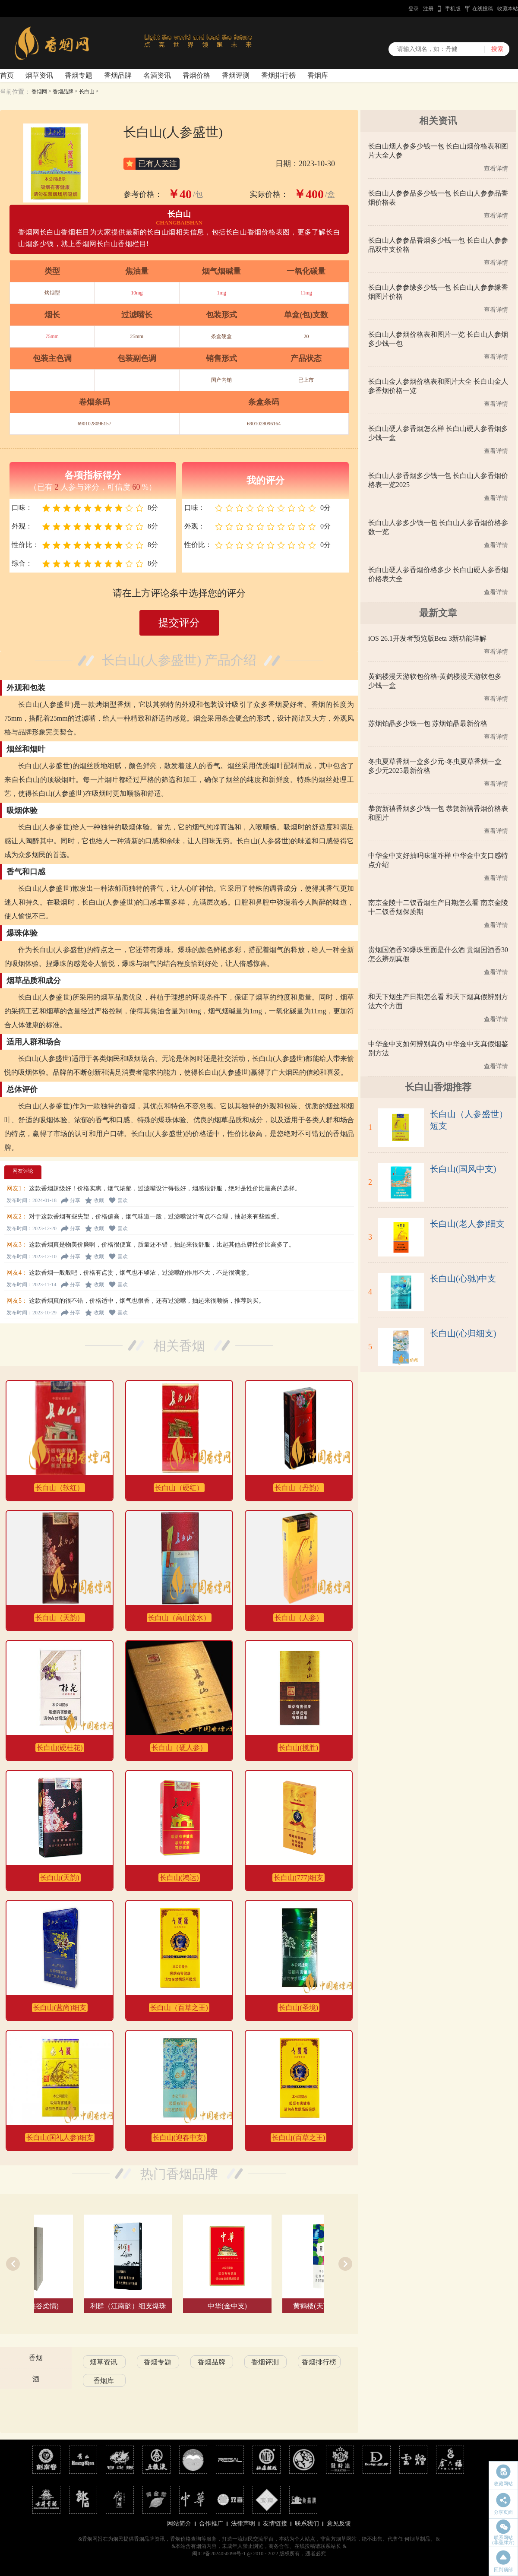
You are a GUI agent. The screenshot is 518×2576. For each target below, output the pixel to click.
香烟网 (39, 92)
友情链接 (275, 2523)
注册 (428, 9)
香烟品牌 (118, 75)
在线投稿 (482, 9)
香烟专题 (78, 75)
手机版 (453, 9)
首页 (7, 75)
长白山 (87, 92)
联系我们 (307, 2523)
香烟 (36, 2357)
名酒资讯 (157, 75)
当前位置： (15, 92)
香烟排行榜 (278, 75)
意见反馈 (339, 2523)
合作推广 (211, 2523)
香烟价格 (196, 75)
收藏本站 (507, 9)
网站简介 (179, 2523)
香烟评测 (236, 75)
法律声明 (243, 2523)
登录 (413, 9)
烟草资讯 (39, 75)
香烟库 (317, 75)
